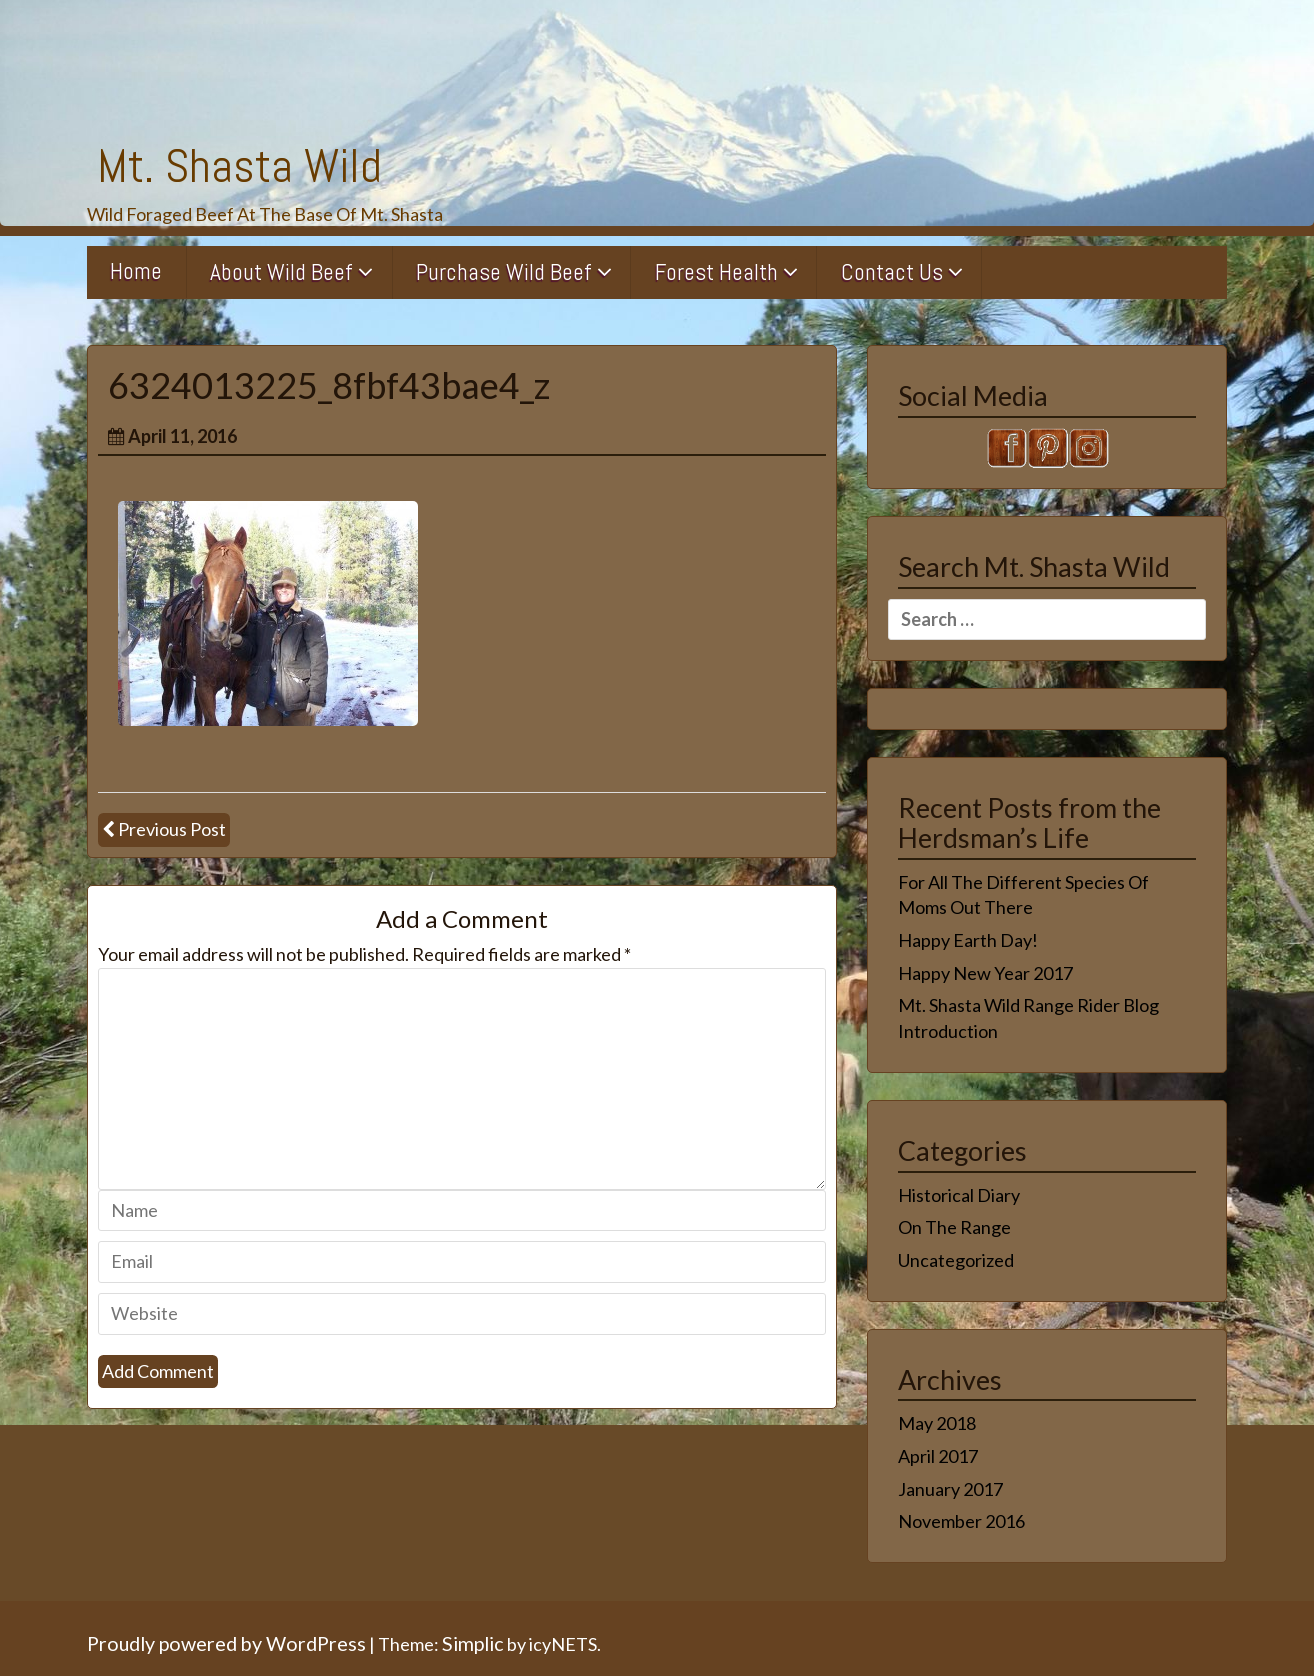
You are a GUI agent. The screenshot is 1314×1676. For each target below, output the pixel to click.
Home (136, 271)
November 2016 (961, 1521)
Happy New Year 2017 (985, 973)
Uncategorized (956, 1260)
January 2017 (950, 1489)
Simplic (473, 1643)
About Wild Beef (281, 272)
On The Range (954, 1227)
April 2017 (938, 1456)
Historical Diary (959, 1195)
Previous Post (172, 829)
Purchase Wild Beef (504, 272)
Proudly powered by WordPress (226, 1643)
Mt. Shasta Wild (239, 166)
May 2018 (937, 1423)
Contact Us (892, 272)
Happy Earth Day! (968, 940)
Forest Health (716, 272)
